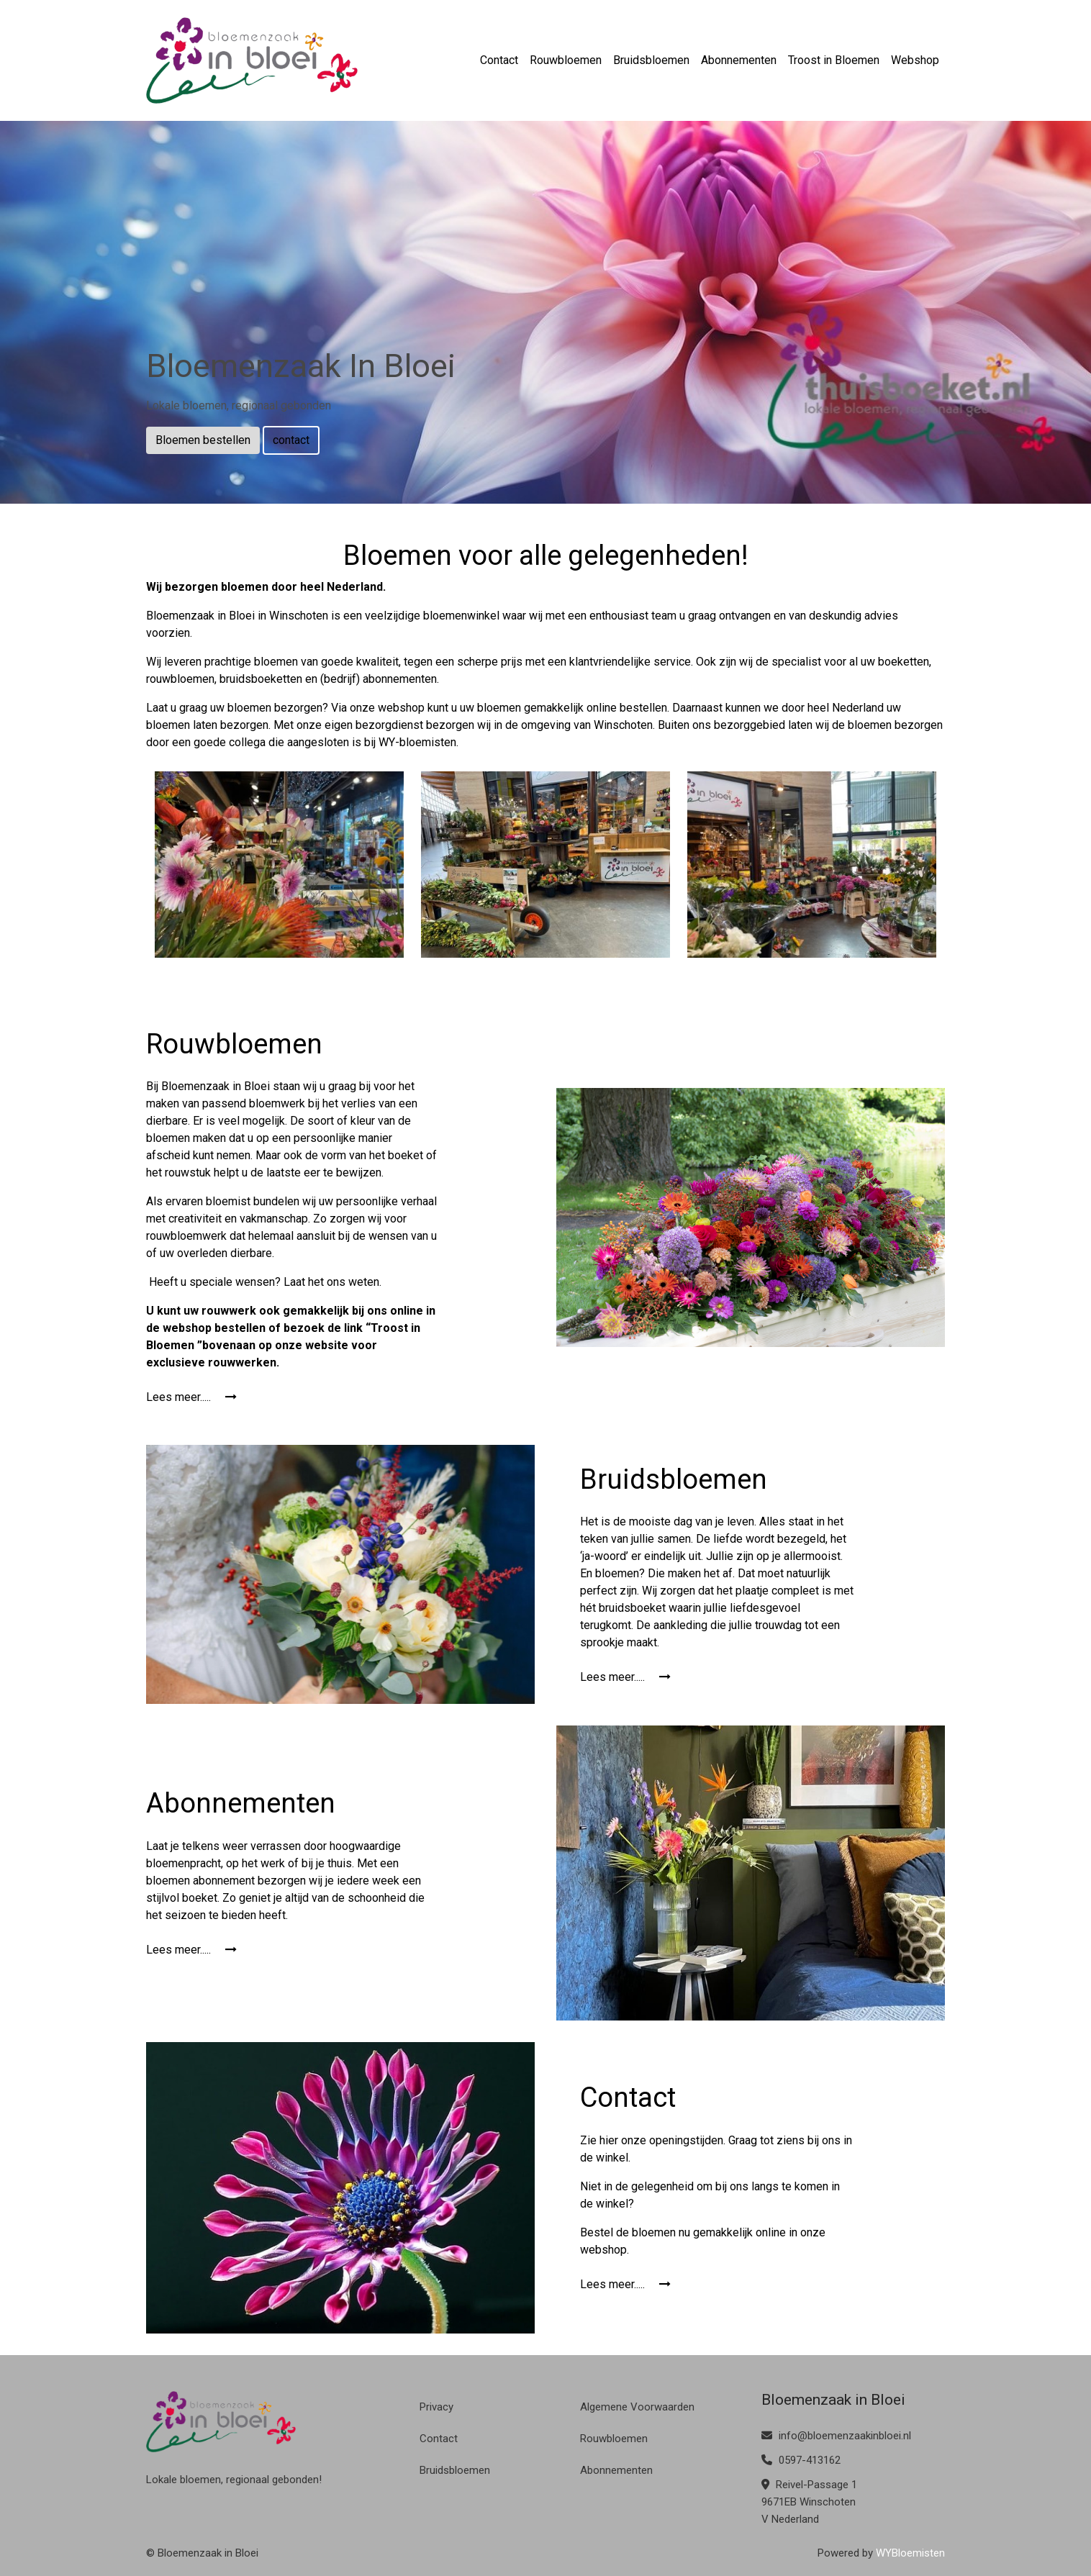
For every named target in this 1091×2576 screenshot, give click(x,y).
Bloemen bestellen (202, 440)
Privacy (436, 2406)
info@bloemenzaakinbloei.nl (836, 2435)
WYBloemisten (910, 2552)
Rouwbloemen (566, 60)
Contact (499, 60)
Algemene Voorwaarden (637, 2406)
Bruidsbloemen (651, 60)
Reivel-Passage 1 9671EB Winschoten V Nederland (809, 2502)
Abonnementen (739, 60)
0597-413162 (801, 2460)
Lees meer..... (191, 1397)
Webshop (915, 60)
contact (291, 440)
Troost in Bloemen (833, 60)
